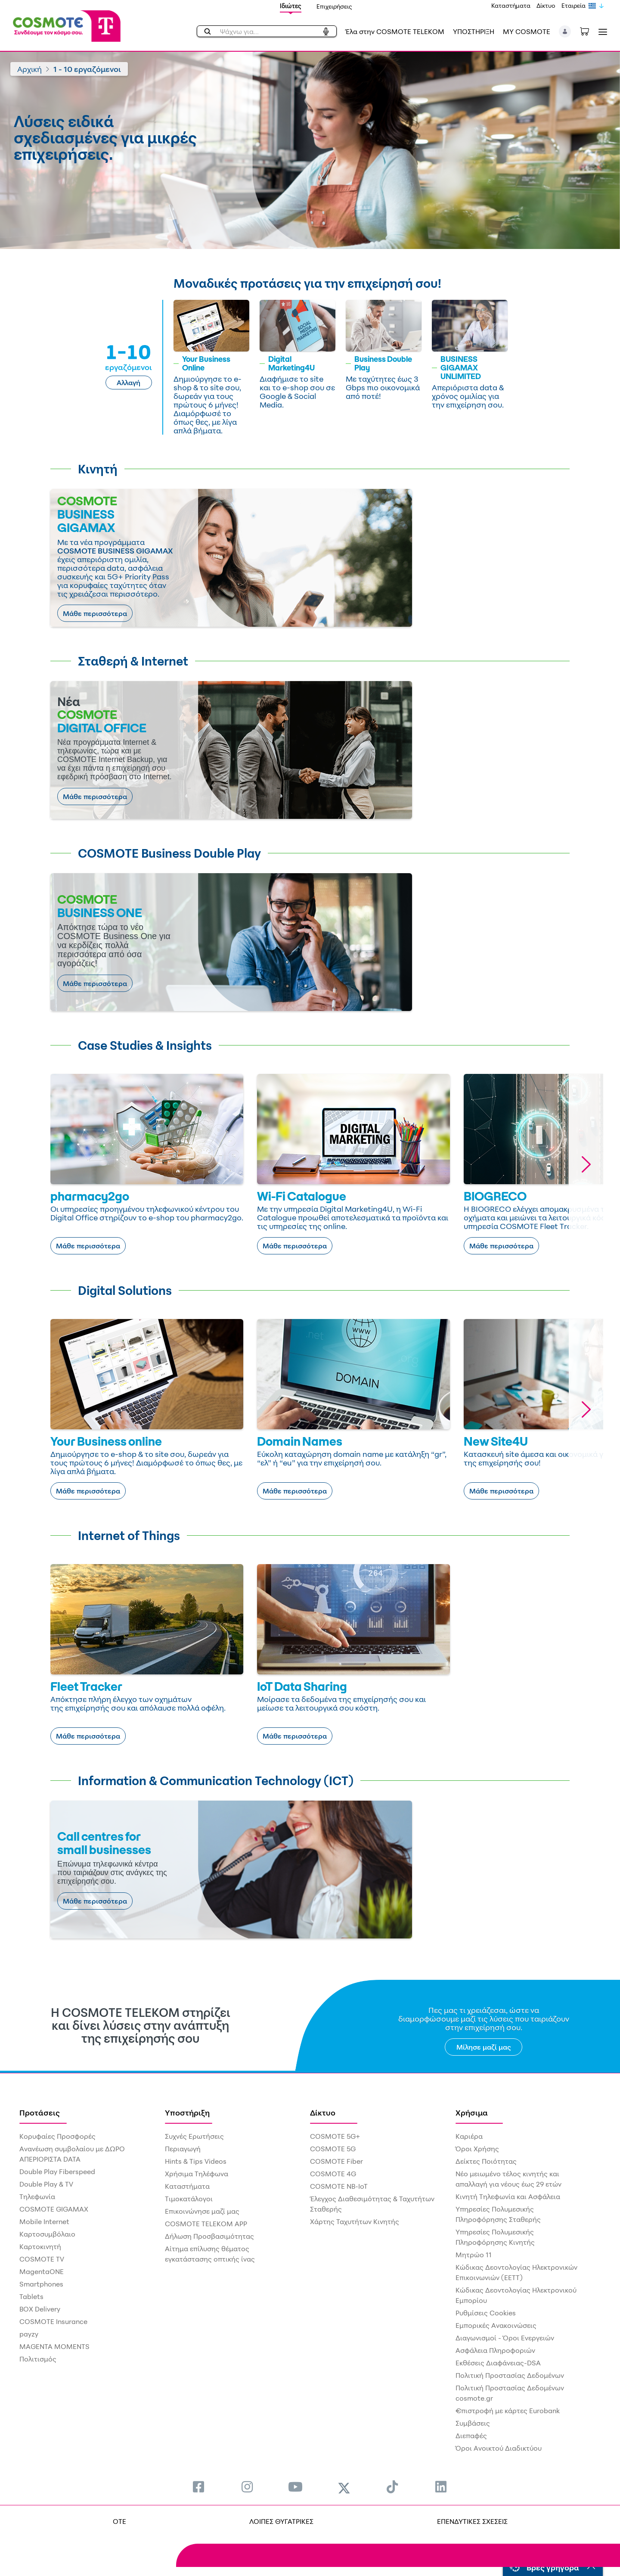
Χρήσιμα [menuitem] (472, 2112)
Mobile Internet (44, 2221)
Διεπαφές (471, 2435)
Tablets (31, 2296)
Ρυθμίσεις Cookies (486, 2312)
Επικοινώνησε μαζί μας (202, 2211)
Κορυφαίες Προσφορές (57, 2136)
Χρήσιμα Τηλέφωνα (196, 2173)
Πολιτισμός (37, 2359)
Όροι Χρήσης (477, 2148)
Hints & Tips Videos (195, 2161)
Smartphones (41, 2284)
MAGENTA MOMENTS (54, 2346)
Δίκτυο (545, 5)
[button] (565, 31)
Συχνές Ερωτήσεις (194, 2136)
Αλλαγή (128, 382)
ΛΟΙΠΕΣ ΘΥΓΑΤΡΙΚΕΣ (281, 2521)
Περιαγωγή (183, 2148)
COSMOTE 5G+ (335, 2136)
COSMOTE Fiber (336, 2161)
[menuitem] (198, 2487)
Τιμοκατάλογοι (189, 2198)
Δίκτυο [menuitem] (322, 2112)
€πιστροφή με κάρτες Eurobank (508, 2410)
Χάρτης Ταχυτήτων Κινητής (354, 2221)
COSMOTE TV (41, 2259)
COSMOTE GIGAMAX (53, 2209)
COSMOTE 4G (333, 2173)
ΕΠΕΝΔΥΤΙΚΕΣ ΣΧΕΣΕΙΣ (472, 2521)
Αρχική (29, 69)
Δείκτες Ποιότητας (486, 2161)
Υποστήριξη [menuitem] (187, 2112)
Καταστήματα (510, 5)
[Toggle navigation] (601, 31)
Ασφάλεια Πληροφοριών (495, 2350)
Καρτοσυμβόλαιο (47, 2234)
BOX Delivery (39, 2309)
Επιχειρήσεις (334, 6)
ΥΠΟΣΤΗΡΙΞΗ (473, 31)
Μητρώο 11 (474, 2254)
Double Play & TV (46, 2184)
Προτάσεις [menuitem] (39, 2112)
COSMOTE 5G (333, 2148)
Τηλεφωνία (37, 2196)
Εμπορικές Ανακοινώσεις (496, 2325)
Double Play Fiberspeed (57, 2171)
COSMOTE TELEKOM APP (206, 2223)
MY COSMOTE (526, 31)
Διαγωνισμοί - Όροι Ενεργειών (505, 2337)
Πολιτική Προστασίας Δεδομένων (510, 2375)
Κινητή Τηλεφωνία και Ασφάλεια (508, 2196)
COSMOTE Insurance (53, 2321)
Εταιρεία (573, 5)
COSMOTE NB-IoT (339, 2186)
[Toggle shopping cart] (589, 30)
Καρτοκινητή (40, 2246)
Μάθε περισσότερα (95, 613)
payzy (28, 2334)
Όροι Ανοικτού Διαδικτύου (499, 2448)
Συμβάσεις (473, 2423)
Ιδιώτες (290, 5)
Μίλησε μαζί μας (483, 2047)
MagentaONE (41, 2271)
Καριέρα (469, 2136)
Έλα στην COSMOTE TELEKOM (394, 31)
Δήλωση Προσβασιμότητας (209, 2236)
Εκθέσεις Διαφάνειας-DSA (498, 2362)
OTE (119, 2521)
